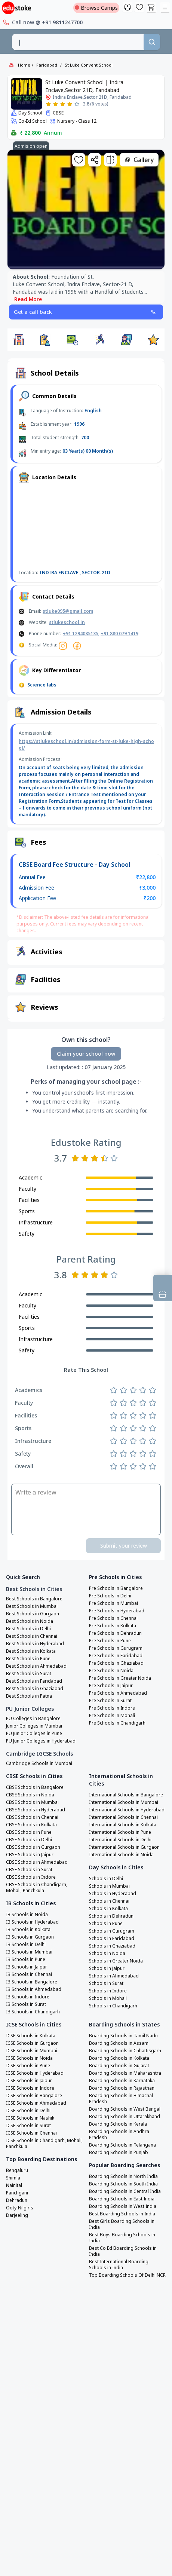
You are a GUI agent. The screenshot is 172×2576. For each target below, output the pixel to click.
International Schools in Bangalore (126, 1795)
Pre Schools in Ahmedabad (118, 1693)
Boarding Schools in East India (121, 2199)
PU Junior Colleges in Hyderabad (41, 1741)
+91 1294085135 (80, 633)
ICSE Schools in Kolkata (30, 2036)
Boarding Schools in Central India (125, 2191)
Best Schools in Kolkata (31, 1651)
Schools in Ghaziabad (112, 1946)
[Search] (152, 42)
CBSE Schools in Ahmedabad (37, 1862)
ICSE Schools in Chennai (31, 2133)
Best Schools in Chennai (31, 1636)
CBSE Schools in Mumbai (32, 1802)
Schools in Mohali (108, 1998)
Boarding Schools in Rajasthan (121, 2088)
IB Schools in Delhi (26, 1945)
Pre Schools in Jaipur (111, 1686)
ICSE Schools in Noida (29, 2058)
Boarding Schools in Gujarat (119, 2066)
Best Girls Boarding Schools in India (121, 2224)
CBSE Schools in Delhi (29, 1840)
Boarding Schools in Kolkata (119, 2058)
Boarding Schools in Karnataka (122, 2081)
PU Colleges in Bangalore (33, 1719)
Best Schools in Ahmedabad (36, 1666)
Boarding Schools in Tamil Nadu (123, 2036)
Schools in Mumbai (109, 1886)
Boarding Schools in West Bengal (124, 2109)
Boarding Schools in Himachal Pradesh (121, 2099)
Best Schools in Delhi (28, 1629)
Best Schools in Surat (28, 1674)
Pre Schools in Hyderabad (116, 1611)
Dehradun (16, 2200)
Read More (28, 299)
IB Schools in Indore (27, 1997)
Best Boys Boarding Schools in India (122, 2238)
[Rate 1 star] (48, 104)
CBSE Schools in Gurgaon (33, 1847)
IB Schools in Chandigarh (33, 2012)
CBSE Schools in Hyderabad (35, 1810)
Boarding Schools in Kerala (118, 2124)
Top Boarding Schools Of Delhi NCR (127, 2275)
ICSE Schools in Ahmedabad (36, 2103)
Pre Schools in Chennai (113, 1618)
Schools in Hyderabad (112, 1894)
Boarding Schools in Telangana (122, 2145)
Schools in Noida (107, 1954)
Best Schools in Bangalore (34, 1599)
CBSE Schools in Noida (30, 1795)
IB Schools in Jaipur (26, 1967)
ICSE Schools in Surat (28, 2126)
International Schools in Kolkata (122, 1825)
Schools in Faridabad (111, 1939)
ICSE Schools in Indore (30, 2088)
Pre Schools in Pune (110, 1641)
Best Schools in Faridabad (34, 1681)
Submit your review (123, 1545)
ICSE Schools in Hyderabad (35, 2073)
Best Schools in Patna (29, 1696)
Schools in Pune (106, 1924)
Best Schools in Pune (28, 1659)
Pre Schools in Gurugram (115, 1648)
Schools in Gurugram (111, 1931)
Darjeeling (17, 2215)
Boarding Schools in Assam (118, 2043)
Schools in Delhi (106, 1879)
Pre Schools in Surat (110, 1701)
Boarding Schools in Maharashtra (125, 2073)
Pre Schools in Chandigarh (117, 1723)
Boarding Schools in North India (123, 2176)
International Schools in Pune (120, 1832)
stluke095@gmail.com (68, 611)
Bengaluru (17, 2170)
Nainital (14, 2185)
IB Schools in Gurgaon (30, 1937)
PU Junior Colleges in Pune (34, 1734)
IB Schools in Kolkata (28, 1930)
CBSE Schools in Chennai (32, 1817)
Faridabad (46, 65)
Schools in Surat (106, 1983)
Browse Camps (96, 7)
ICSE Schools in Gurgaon (32, 2043)
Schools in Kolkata (108, 1909)
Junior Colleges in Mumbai (34, 1726)
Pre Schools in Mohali (112, 1716)
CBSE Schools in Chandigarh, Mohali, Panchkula (36, 1888)
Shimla (13, 2178)
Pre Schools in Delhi (110, 1596)
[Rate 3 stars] (62, 104)
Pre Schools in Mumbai (113, 1603)
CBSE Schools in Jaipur (29, 1855)
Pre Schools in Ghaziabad (116, 1663)
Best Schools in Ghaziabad (34, 1689)
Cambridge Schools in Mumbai (39, 1763)
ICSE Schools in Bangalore (34, 2096)
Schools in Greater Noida (116, 1961)
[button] (18, 339)
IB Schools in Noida (27, 1915)
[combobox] (78, 41)
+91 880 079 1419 (119, 633)
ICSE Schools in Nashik (30, 2118)
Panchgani (17, 2193)
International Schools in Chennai (123, 1817)
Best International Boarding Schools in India (118, 2265)
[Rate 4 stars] (70, 104)
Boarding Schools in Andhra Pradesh (119, 2135)
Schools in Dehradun (111, 1916)
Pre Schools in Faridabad (115, 1656)
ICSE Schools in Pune (28, 2066)
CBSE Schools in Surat (29, 1870)
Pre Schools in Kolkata (112, 1626)
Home (24, 65)
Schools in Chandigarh (113, 2006)
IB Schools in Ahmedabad (33, 1989)
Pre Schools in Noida (111, 1671)
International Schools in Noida (121, 1855)
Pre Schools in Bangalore (116, 1588)
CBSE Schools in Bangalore (35, 1787)
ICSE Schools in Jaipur (29, 2081)
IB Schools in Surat (26, 2004)
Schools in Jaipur (107, 1968)
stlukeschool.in (67, 622)
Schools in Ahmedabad (114, 1976)
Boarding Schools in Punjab (118, 2153)
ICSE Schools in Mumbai (31, 2051)
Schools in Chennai (109, 1901)
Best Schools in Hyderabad (35, 1644)
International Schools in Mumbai (123, 1802)
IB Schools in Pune (25, 1959)
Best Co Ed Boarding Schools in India (123, 2251)
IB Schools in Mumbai (29, 1952)
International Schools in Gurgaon (124, 1847)
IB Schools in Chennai (29, 1974)
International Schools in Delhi (120, 1840)
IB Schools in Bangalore (31, 1982)
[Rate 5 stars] (77, 104)
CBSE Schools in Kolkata (31, 1825)
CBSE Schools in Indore (31, 1877)
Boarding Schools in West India (122, 2206)
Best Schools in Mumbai (32, 1606)
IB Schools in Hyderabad (32, 1922)
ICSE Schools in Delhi (28, 2111)
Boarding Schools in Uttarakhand (124, 2117)
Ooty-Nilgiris (19, 2208)
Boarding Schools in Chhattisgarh (125, 2051)
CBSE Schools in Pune (29, 1832)
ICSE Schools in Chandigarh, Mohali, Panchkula (44, 2144)
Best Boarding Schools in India (122, 2214)
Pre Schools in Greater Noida (120, 1678)
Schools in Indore (108, 1991)
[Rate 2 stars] (55, 104)
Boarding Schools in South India (123, 2184)
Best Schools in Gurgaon (32, 1614)
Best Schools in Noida (29, 1621)
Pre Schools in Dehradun (115, 1633)
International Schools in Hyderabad (127, 1810)
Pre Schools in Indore (112, 1708)
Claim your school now (86, 1053)
